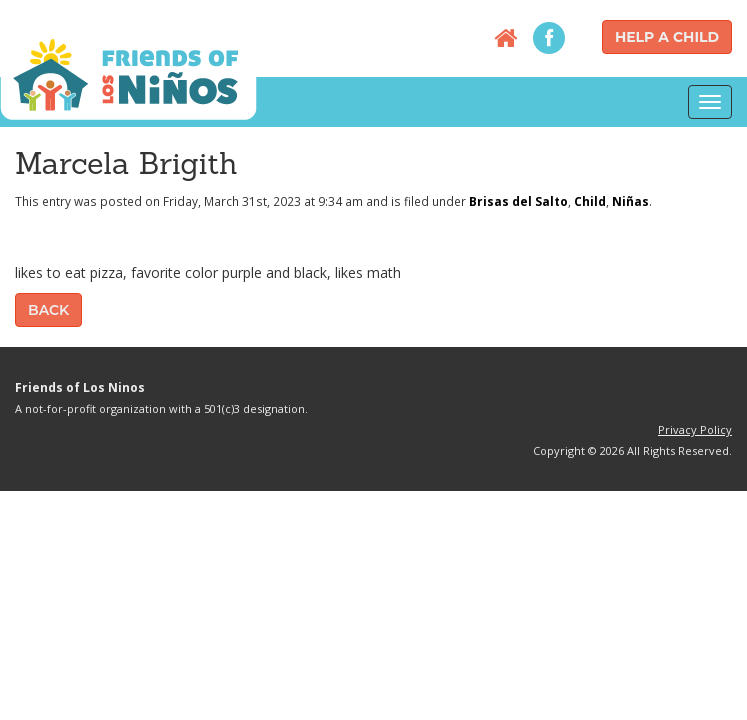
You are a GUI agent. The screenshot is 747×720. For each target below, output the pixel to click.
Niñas (630, 201)
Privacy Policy (695, 429)
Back (48, 310)
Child (590, 201)
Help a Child (667, 37)
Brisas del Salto (518, 201)
